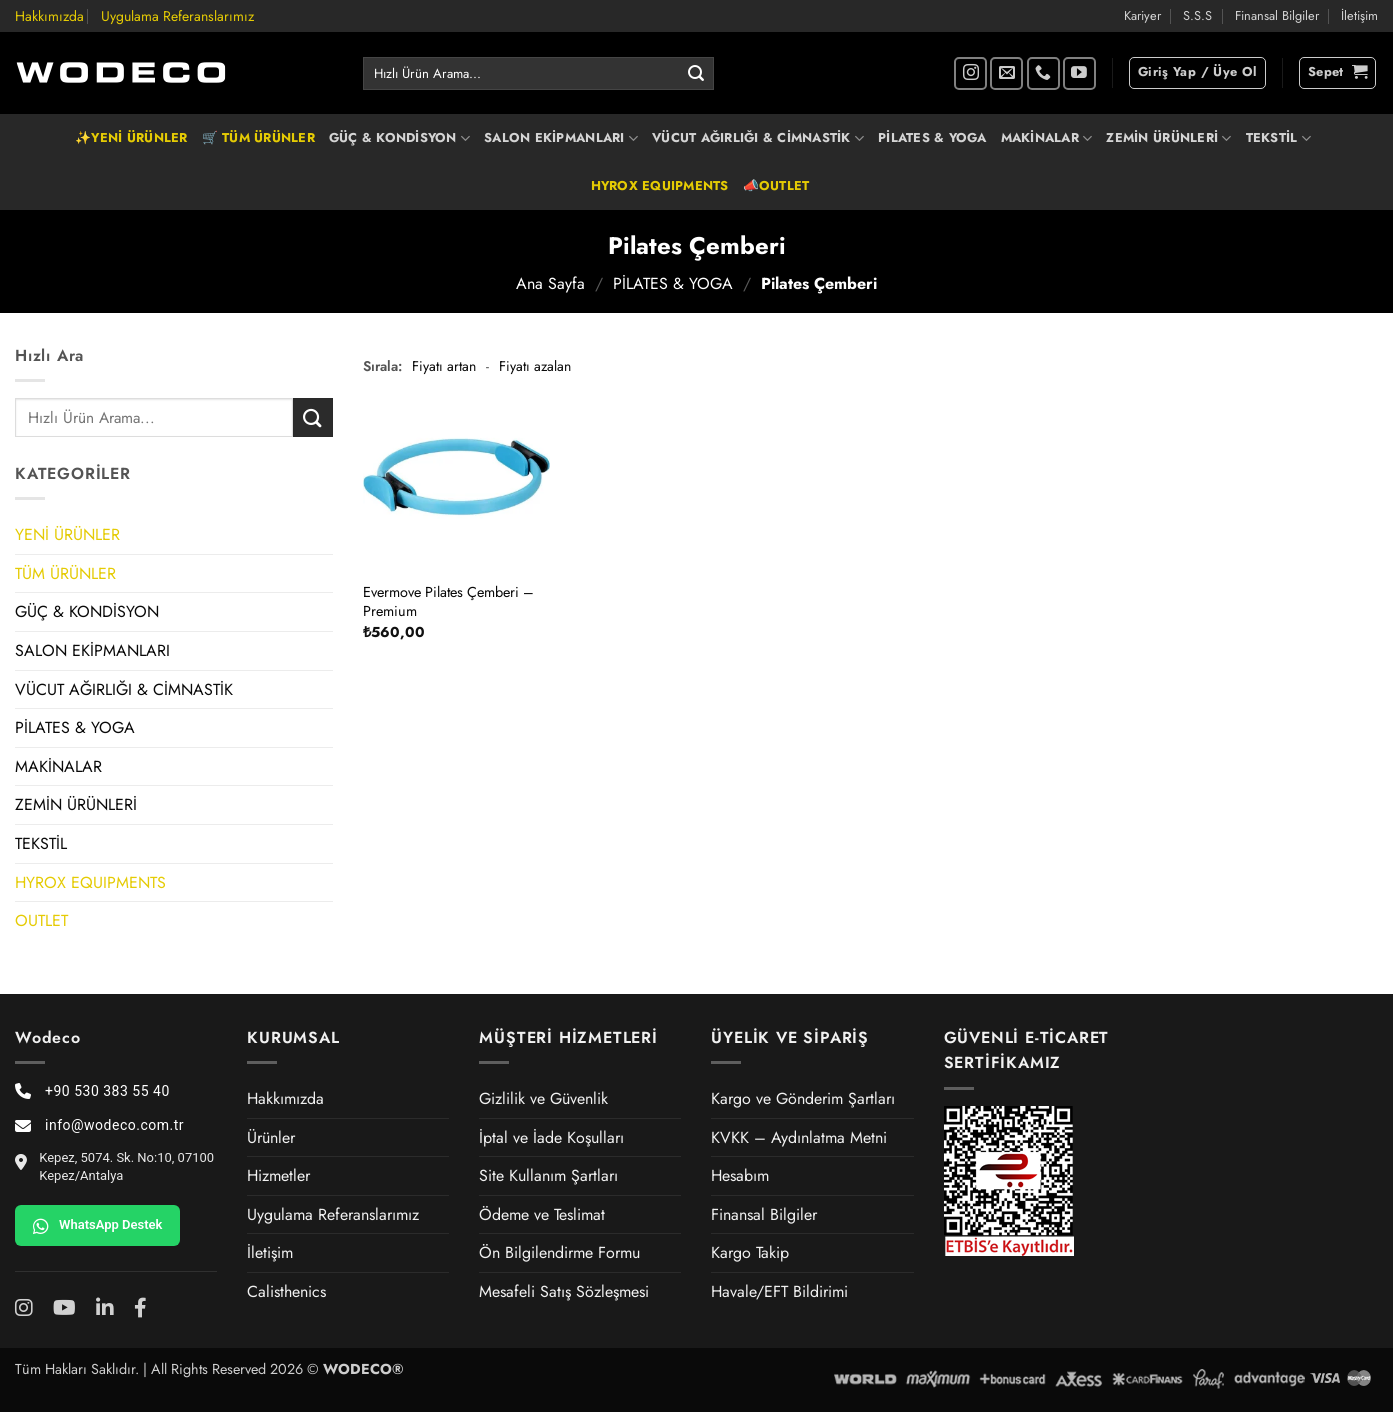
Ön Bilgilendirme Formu (559, 1252)
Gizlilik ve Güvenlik (543, 1098)
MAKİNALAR (1047, 138)
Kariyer (1142, 15)
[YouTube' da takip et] (1079, 73)
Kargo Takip (750, 1252)
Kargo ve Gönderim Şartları (803, 1098)
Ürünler (271, 1137)
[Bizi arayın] (1043, 73)
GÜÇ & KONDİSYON (399, 138)
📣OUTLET (776, 185)
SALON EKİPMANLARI (561, 138)
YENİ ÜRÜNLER (67, 534)
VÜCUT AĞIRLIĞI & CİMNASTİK (758, 138)
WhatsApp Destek (97, 1226)
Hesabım (740, 1175)
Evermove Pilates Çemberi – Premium (448, 601)
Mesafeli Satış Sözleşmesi (564, 1291)
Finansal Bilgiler (1277, 15)
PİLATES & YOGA (932, 137)
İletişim (1359, 15)
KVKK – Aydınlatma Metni (799, 1137)
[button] (1197, 73)
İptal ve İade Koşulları (551, 1137)
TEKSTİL (1278, 138)
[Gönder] (696, 74)
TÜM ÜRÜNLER (65, 573)
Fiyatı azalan (535, 366)
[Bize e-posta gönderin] (1006, 73)
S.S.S (1197, 15)
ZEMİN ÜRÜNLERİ (1168, 138)
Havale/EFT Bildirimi (779, 1291)
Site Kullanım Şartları (548, 1175)
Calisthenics (286, 1291)
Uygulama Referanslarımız (177, 16)
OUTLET (41, 920)
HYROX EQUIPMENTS (660, 185)
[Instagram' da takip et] (970, 73)
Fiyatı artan (444, 366)
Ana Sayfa (550, 283)
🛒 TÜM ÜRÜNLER (258, 137)
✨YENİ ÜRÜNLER (131, 137)
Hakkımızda (49, 16)
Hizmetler (278, 1175)
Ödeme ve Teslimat (542, 1214)
